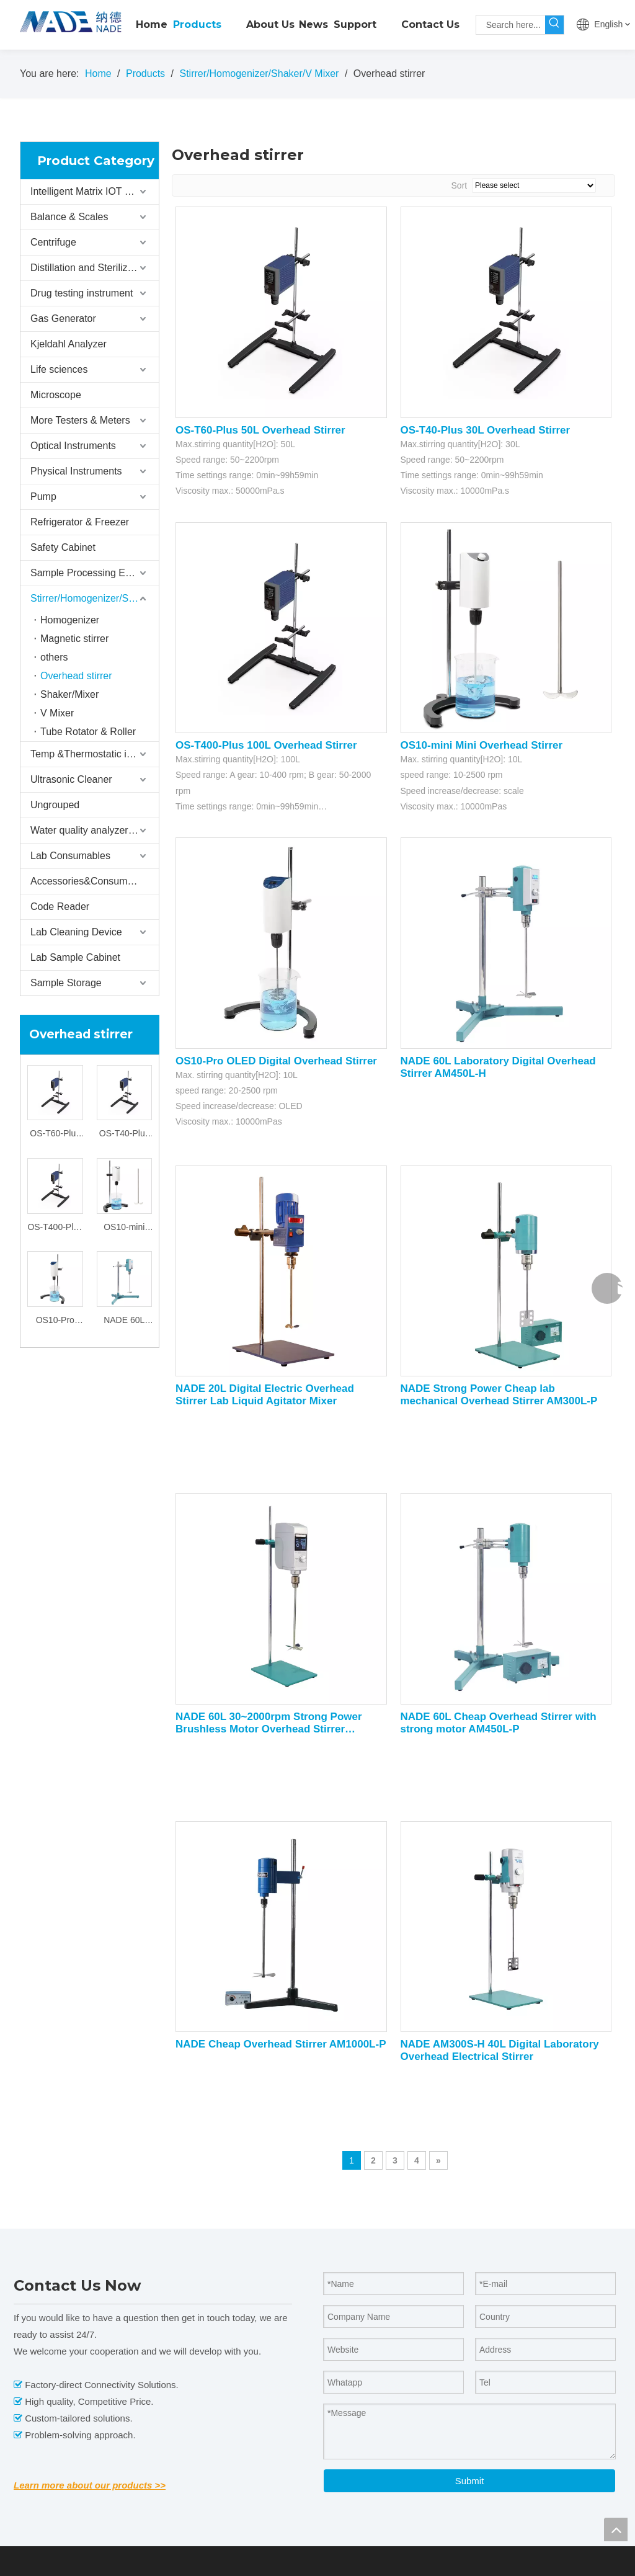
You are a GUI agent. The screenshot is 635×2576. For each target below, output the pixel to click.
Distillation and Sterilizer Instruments (94, 267)
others (54, 657)
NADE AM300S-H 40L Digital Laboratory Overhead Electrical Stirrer (500, 2050)
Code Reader (59, 906)
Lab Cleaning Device (76, 932)
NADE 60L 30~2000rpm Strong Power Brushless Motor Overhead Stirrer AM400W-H (268, 1723)
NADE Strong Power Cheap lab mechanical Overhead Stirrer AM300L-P (499, 1395)
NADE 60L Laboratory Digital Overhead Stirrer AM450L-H (124, 1321)
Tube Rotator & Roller (88, 731)
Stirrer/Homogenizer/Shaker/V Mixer (94, 598)
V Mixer (57, 713)
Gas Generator (63, 318)
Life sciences (59, 369)
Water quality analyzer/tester (93, 830)
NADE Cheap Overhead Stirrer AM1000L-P (280, 2044)
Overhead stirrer (76, 676)
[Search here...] (510, 25)
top (616, 2529)
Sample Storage (66, 983)
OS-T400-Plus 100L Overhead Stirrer (54, 1228)
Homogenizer (69, 620)
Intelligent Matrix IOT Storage (94, 191)
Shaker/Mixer (69, 694)
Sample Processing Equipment (94, 573)
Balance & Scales (69, 217)
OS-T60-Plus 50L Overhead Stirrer (55, 1134)
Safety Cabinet (62, 547)
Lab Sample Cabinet (75, 957)
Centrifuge (53, 242)
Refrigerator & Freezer (79, 522)
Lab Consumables (70, 855)
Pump (43, 496)
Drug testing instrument (81, 293)
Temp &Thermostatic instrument (94, 754)
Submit (469, 2481)
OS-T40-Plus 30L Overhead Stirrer (124, 1134)
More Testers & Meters (80, 420)
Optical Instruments (73, 445)
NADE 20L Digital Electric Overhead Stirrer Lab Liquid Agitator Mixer (264, 1395)
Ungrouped (54, 805)
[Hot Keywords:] (554, 25)
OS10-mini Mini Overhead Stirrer (124, 1228)
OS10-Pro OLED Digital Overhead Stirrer (55, 1321)
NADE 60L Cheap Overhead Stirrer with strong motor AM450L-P (499, 1723)
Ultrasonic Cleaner (71, 779)
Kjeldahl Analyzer (68, 344)
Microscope (55, 395)
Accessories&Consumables (90, 881)
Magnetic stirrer (74, 638)
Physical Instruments (76, 471)
